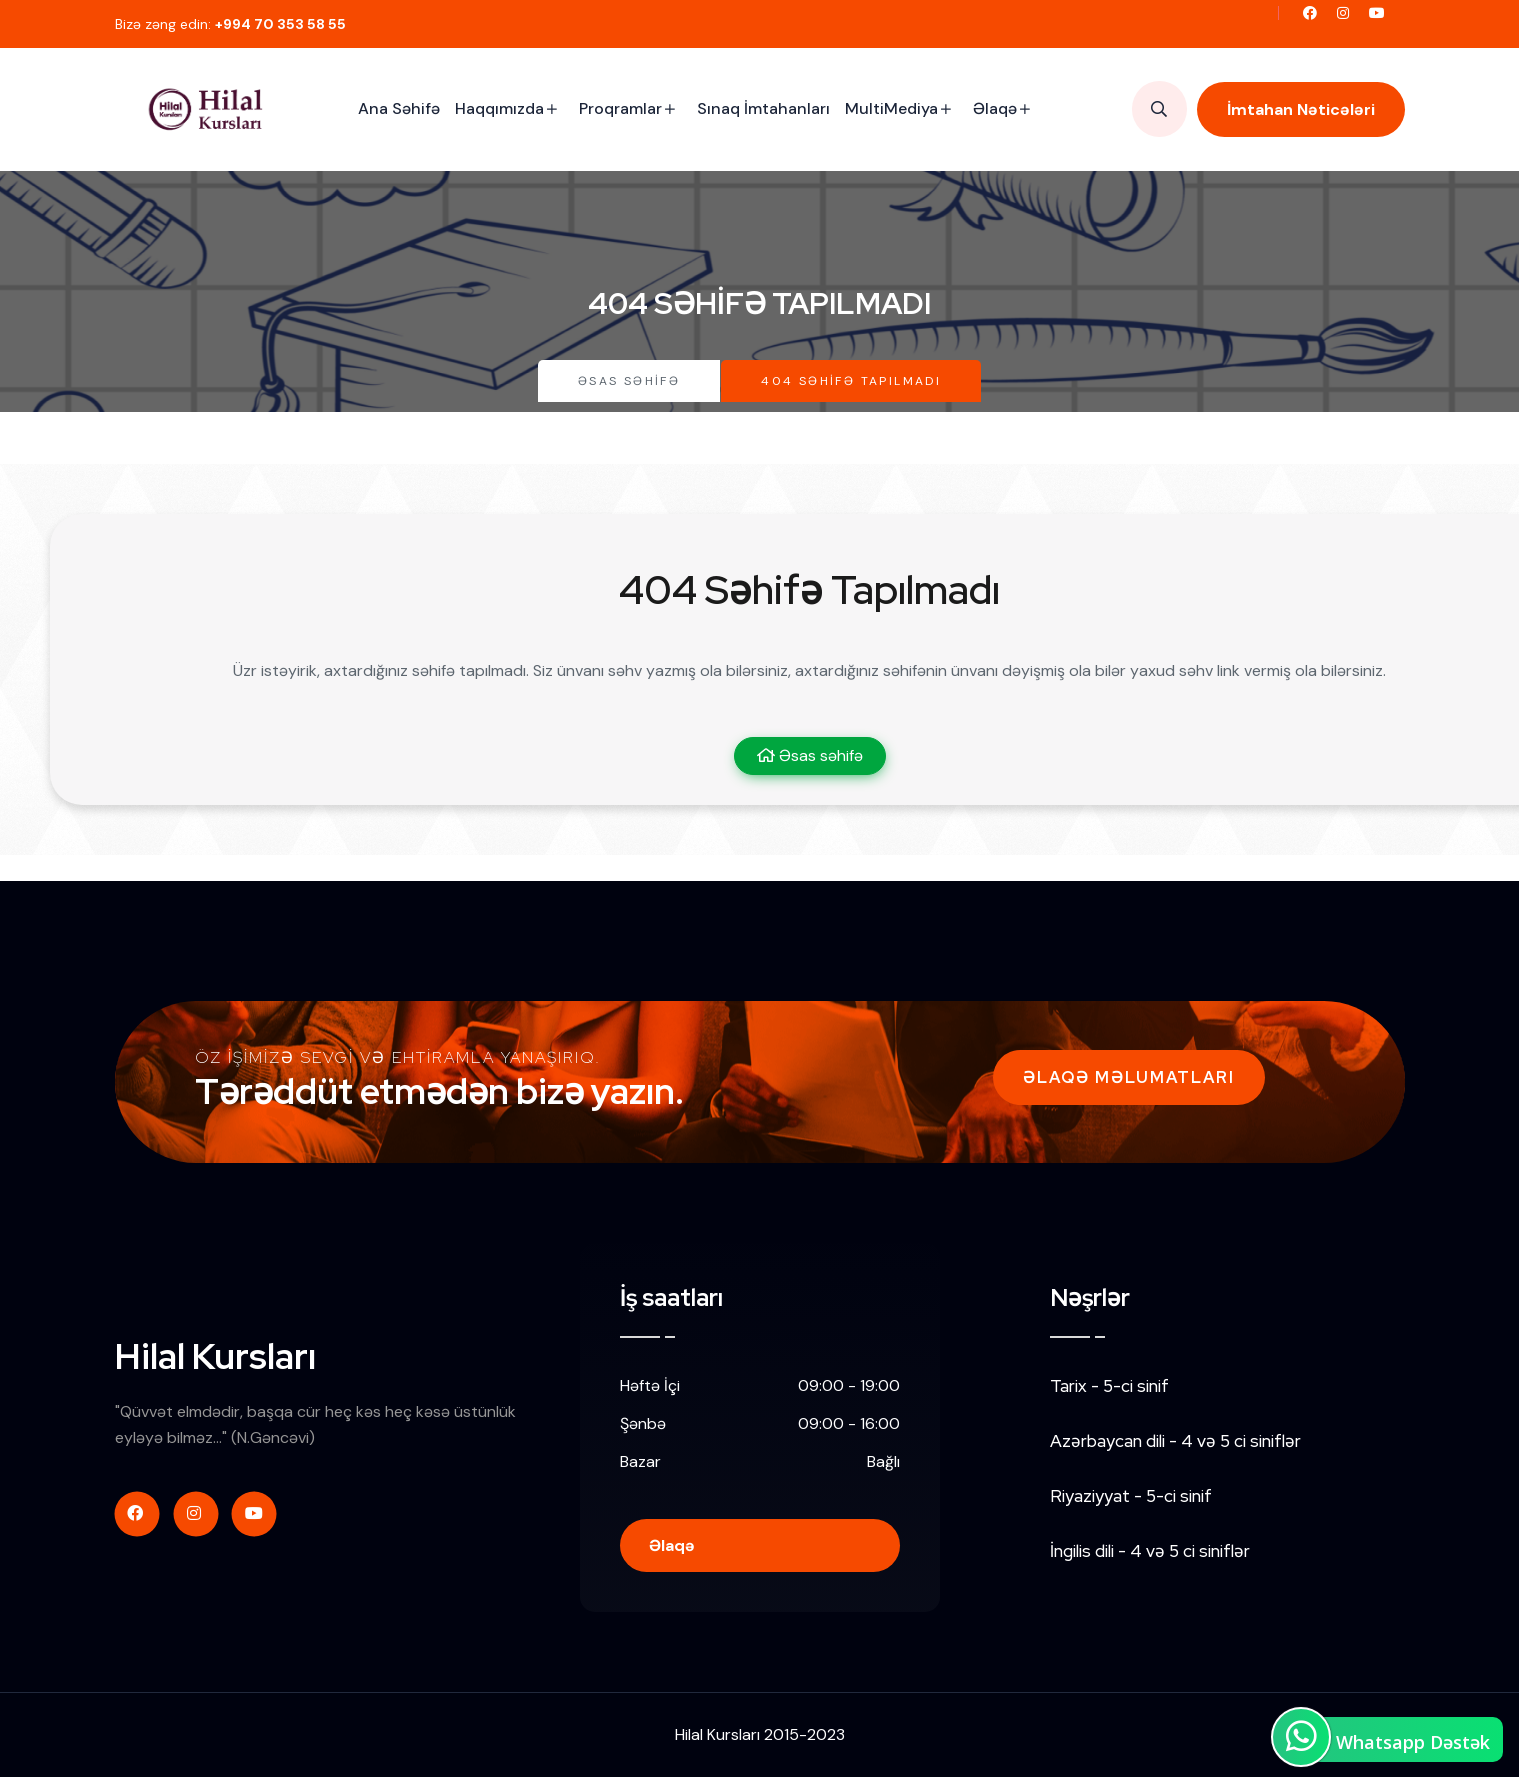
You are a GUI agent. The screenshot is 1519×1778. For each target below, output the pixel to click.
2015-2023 (804, 1736)
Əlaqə (995, 108)
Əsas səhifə (629, 381)
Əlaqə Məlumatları (1129, 1077)
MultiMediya (891, 108)
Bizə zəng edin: (230, 24)
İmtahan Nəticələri (1301, 109)
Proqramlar (620, 108)
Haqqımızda (499, 108)
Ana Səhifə (399, 108)
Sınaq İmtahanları (763, 108)
